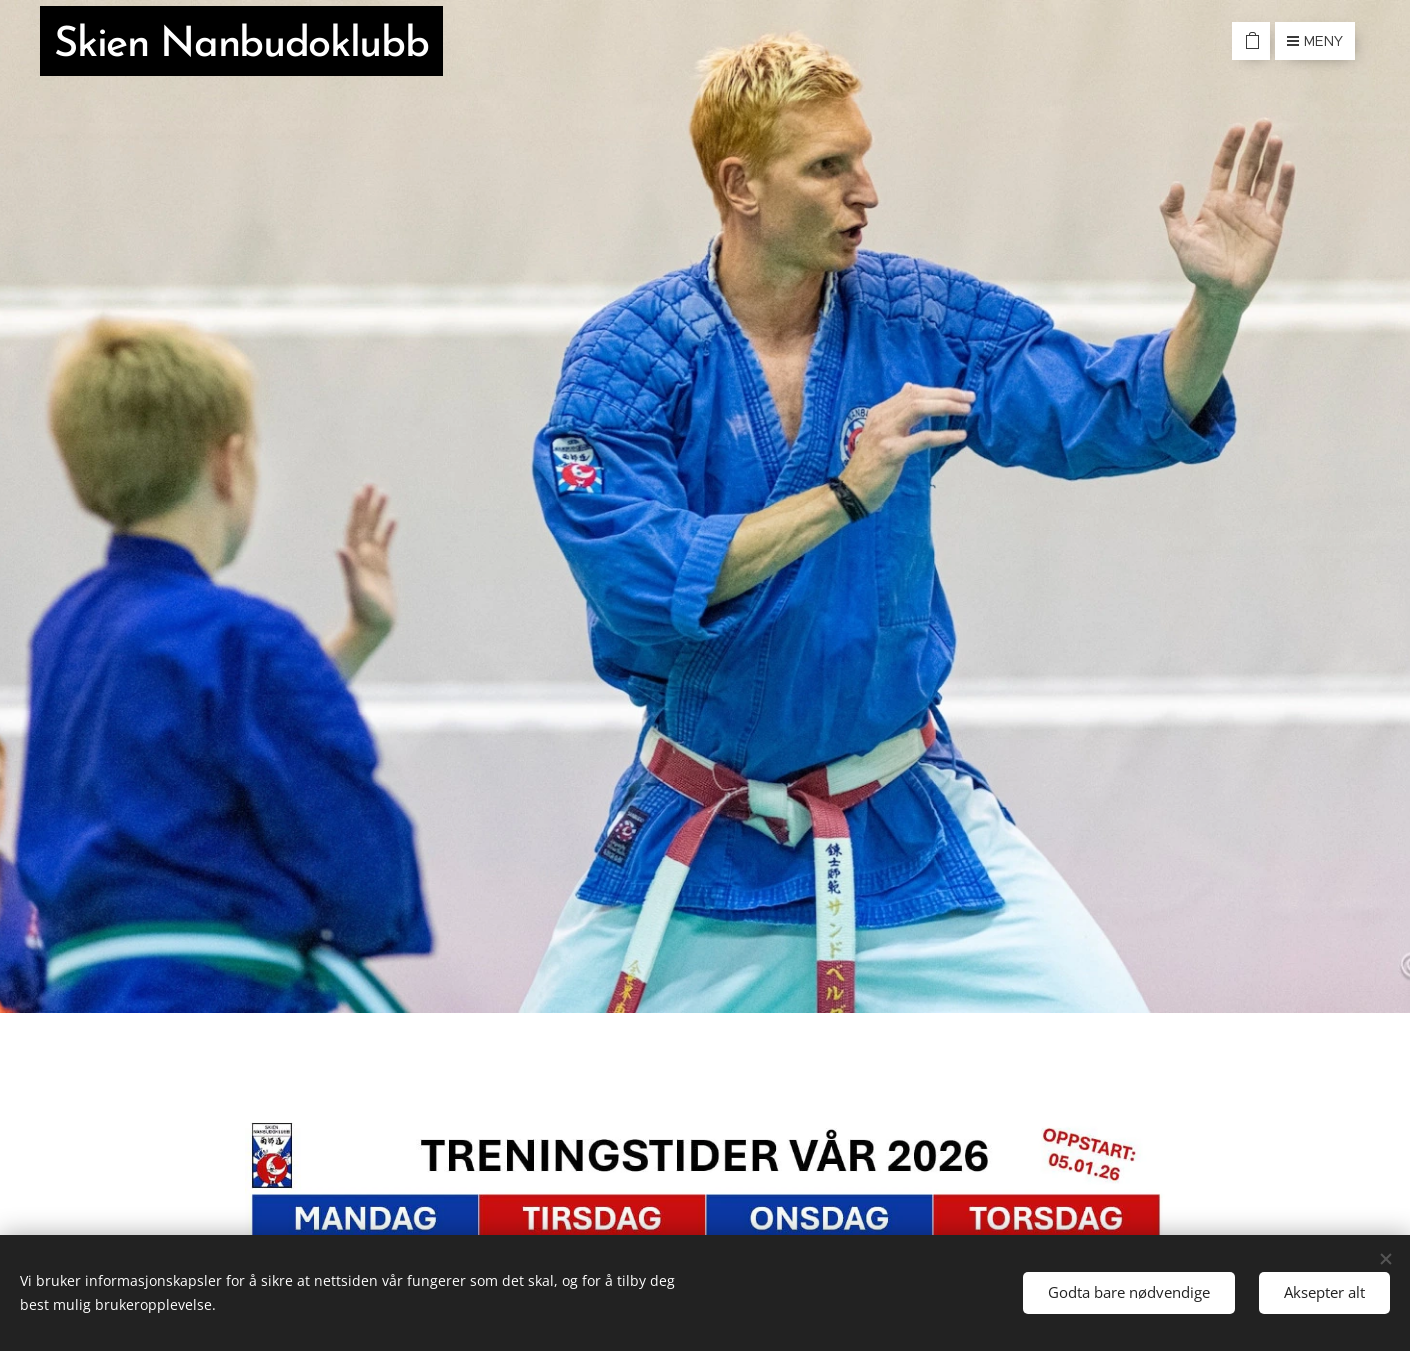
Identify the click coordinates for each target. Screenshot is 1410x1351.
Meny (1315, 41)
